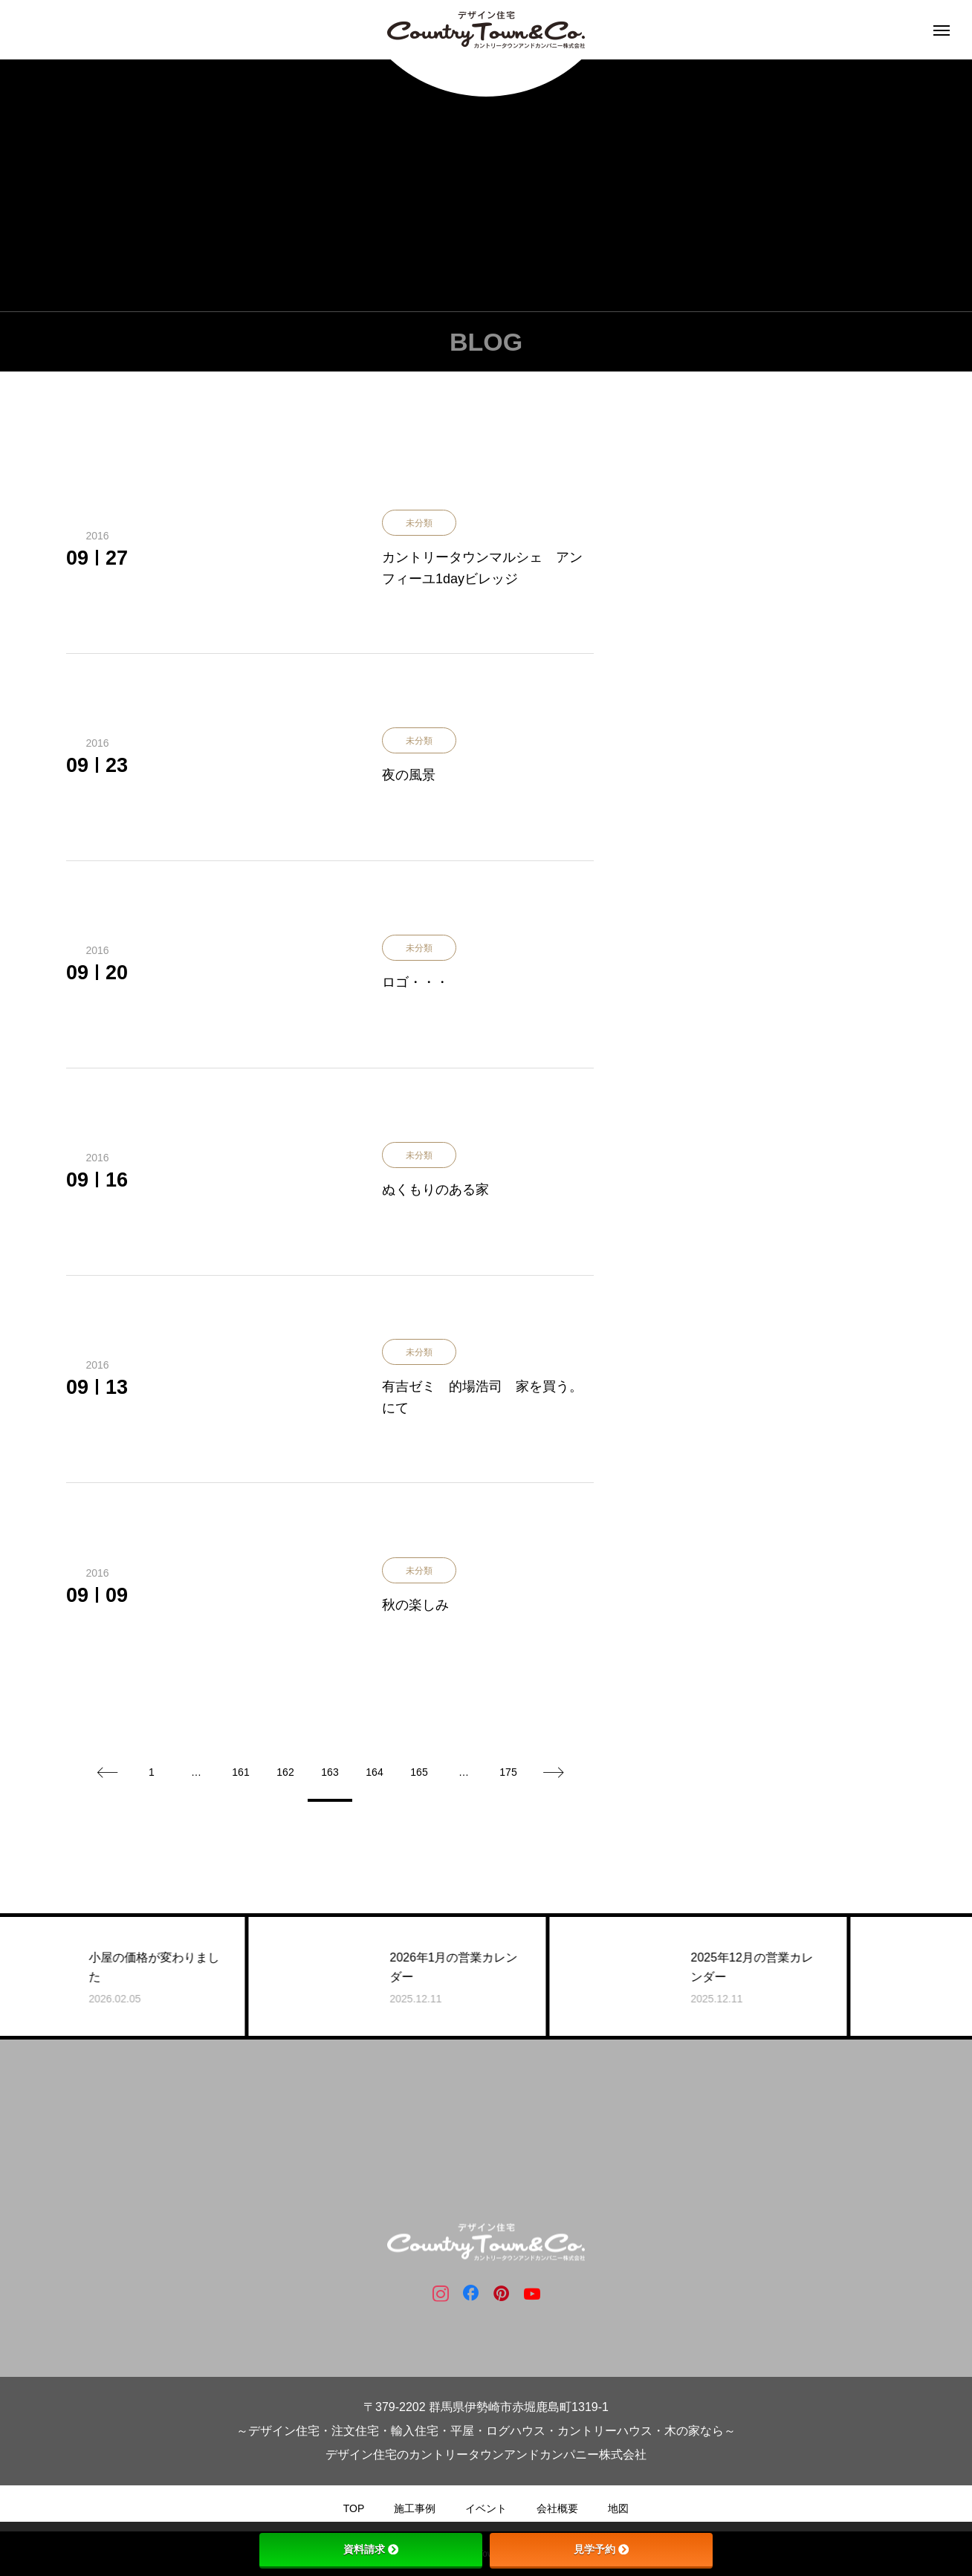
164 (374, 1772)
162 (285, 1772)
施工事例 (414, 2508)
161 (240, 1772)
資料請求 (370, 2549)
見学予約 (601, 2549)
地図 (618, 2508)
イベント (486, 2508)
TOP (354, 2508)
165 (418, 1772)
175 (507, 1772)
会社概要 (557, 2508)
